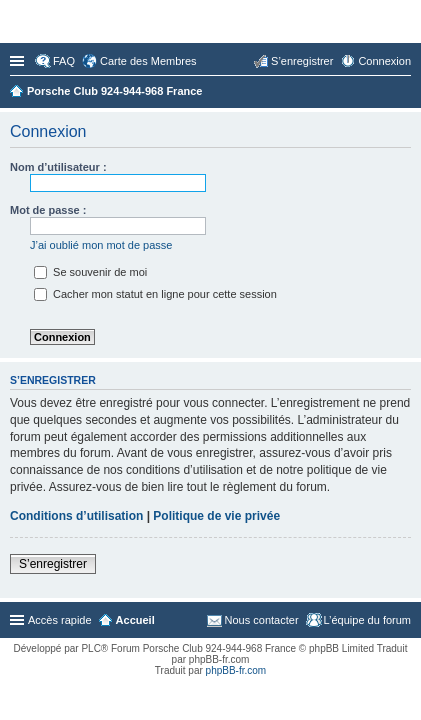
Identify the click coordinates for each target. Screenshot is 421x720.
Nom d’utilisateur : (58, 167)
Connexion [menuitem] (384, 61)
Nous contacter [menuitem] (262, 620)
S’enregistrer (53, 564)
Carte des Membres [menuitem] (148, 61)
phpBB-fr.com (236, 670)
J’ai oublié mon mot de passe (101, 245)
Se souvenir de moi (90, 272)
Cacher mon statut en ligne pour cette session (155, 294)
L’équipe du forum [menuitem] (367, 620)
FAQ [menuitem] (64, 61)
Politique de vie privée (216, 516)
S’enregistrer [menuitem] (302, 61)
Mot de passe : (48, 210)
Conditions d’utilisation (76, 516)
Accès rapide (19, 61)
